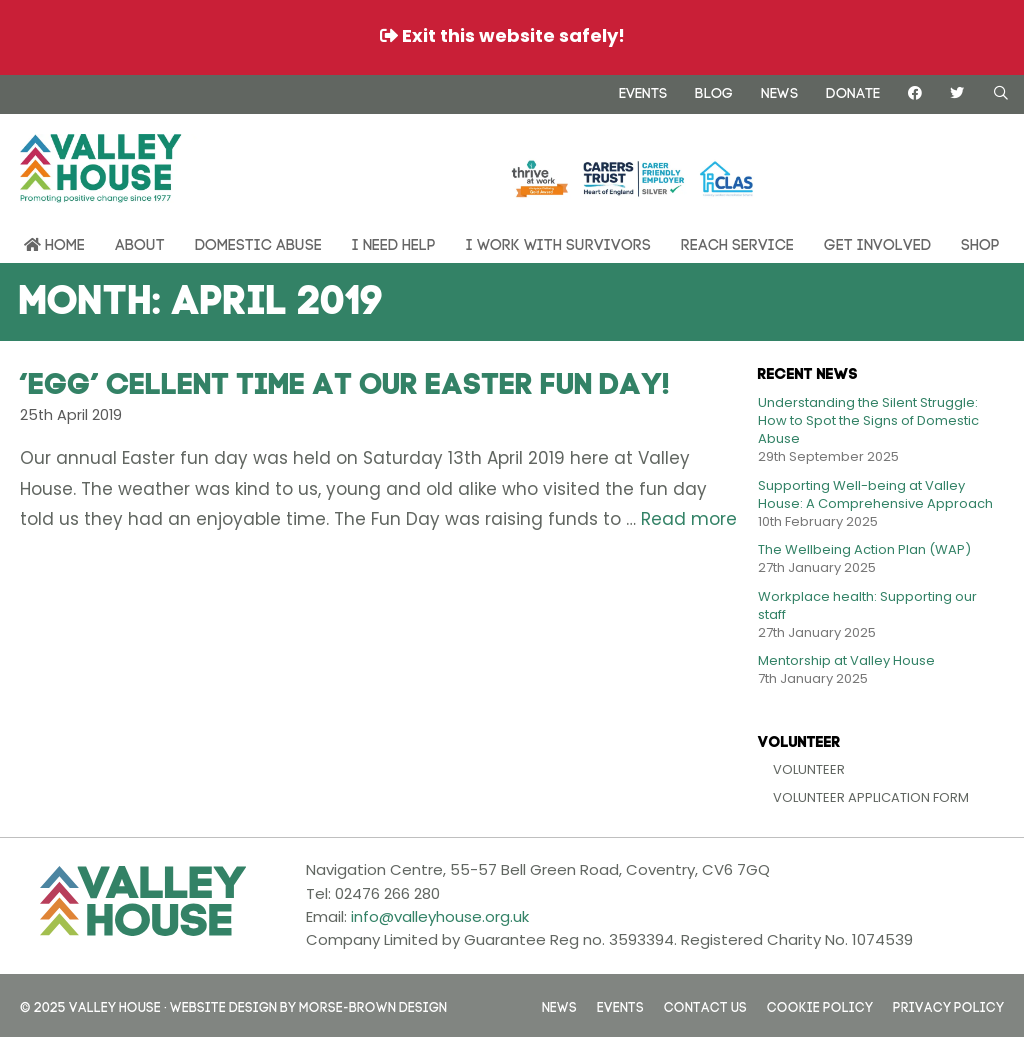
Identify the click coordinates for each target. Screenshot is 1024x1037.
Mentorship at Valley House (846, 660)
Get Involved (877, 242)
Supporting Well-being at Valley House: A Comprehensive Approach (875, 494)
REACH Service (737, 242)
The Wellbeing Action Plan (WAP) (864, 549)
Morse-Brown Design (373, 1005)
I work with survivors (558, 242)
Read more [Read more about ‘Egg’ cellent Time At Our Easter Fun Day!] (689, 519)
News (779, 91)
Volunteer (809, 769)
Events (643, 91)
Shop (980, 242)
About (140, 242)
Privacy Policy (948, 1005)
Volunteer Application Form (871, 797)
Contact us (705, 1005)
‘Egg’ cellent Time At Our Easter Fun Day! (345, 379)
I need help (394, 242)
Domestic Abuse (258, 242)
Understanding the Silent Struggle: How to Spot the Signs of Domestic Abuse (868, 420)
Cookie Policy (820, 1005)
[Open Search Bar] (1001, 92)
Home (54, 243)
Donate (853, 91)
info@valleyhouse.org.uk (440, 916)
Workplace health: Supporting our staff (867, 605)
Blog (714, 91)
